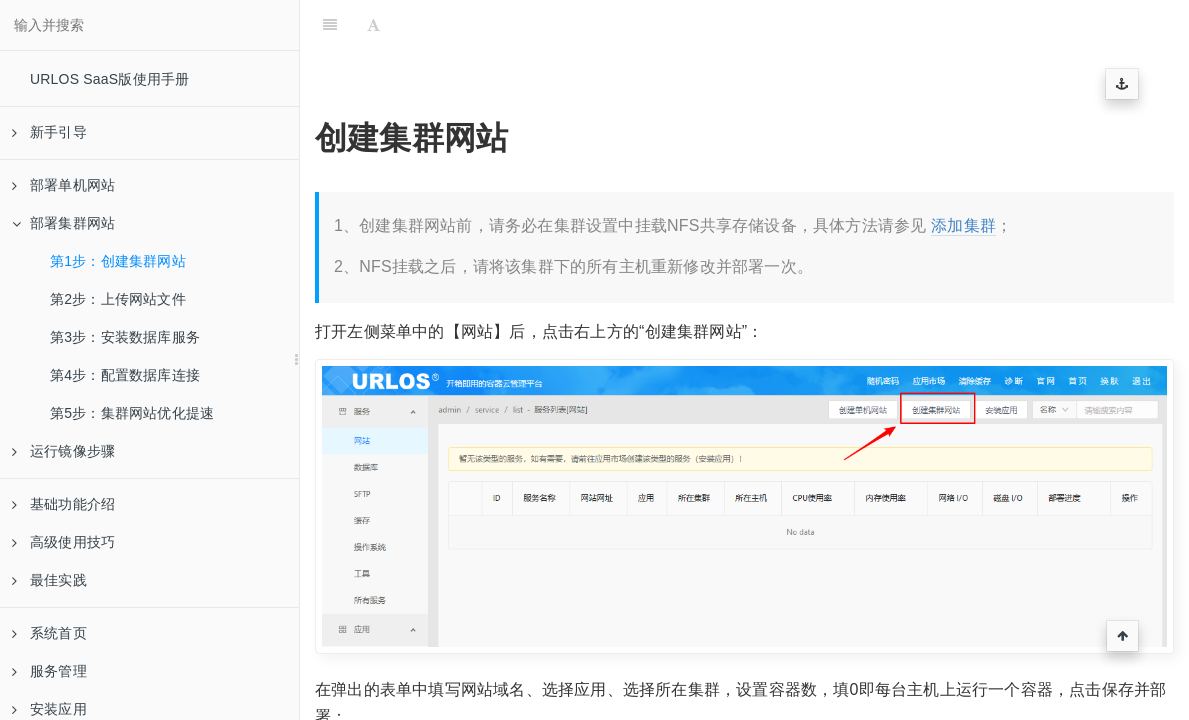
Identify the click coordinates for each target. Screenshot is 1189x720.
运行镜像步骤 (63, 451)
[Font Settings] (373, 25)
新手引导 (49, 132)
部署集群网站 (63, 223)
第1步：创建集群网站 (118, 261)
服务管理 (49, 671)
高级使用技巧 (63, 542)
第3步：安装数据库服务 (125, 337)
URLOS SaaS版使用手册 (109, 79)
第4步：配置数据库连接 (125, 375)
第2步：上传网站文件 (118, 299)
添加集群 (963, 225)
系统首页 (49, 633)
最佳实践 (49, 580)
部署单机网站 (63, 185)
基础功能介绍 (63, 504)
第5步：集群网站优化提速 (132, 413)
